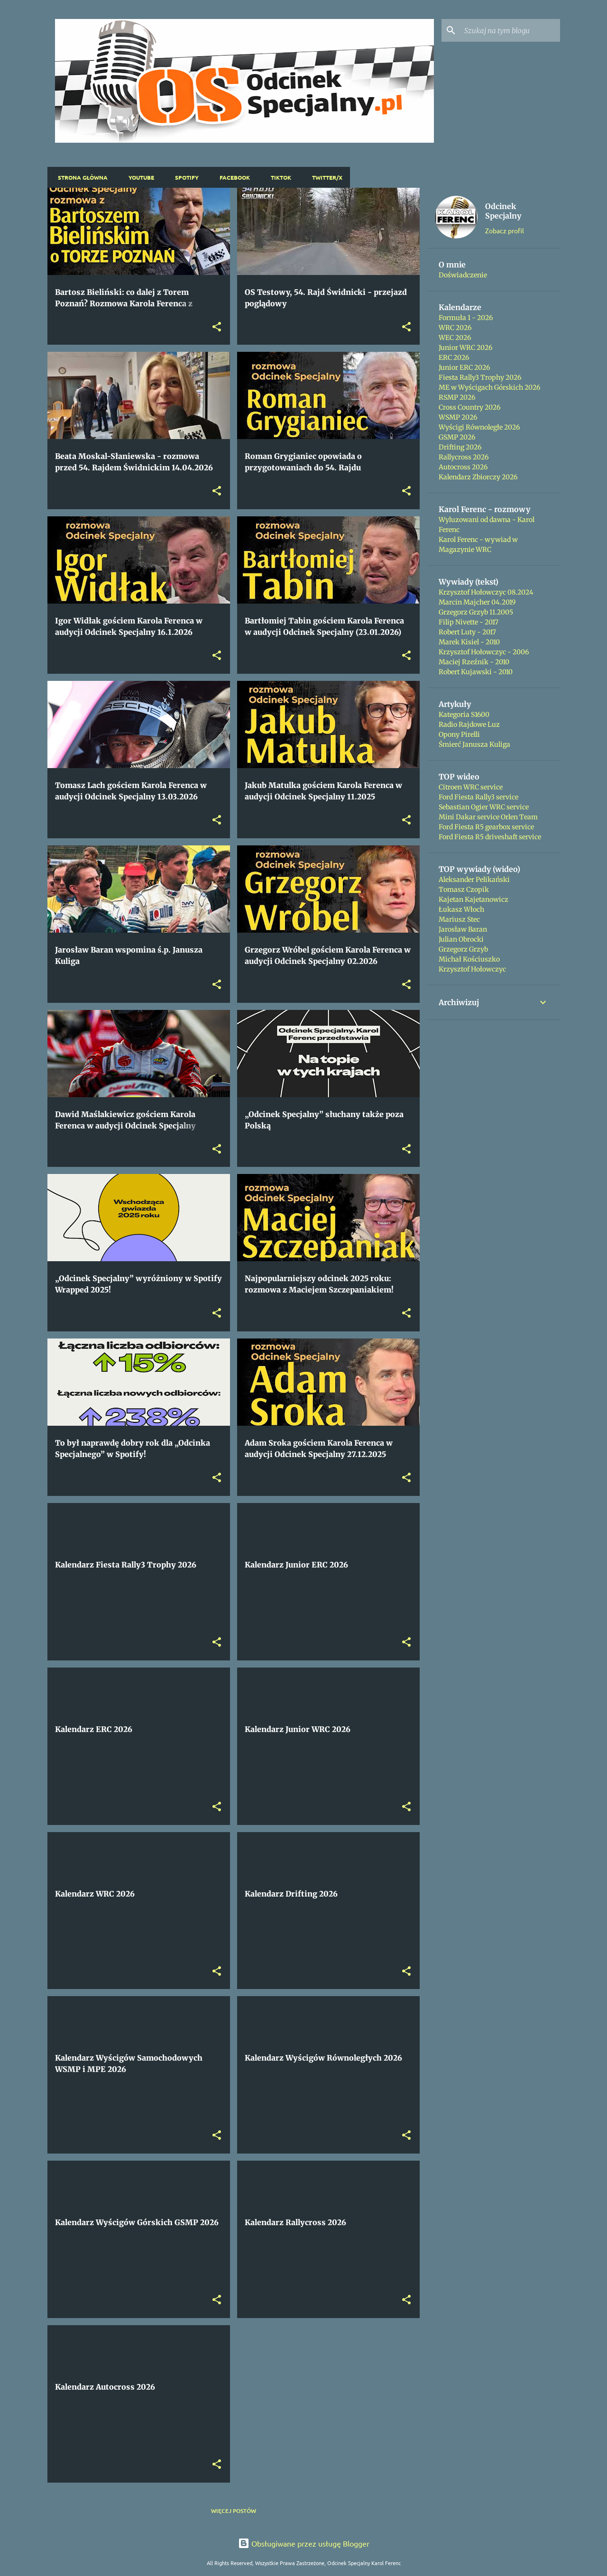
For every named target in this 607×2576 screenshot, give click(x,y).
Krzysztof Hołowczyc (472, 969)
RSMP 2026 (457, 397)
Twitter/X (324, 177)
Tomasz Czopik (464, 889)
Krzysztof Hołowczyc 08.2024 (486, 592)
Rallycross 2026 (463, 457)
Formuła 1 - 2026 (466, 317)
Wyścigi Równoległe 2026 (479, 427)
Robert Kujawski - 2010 (476, 672)
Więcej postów (233, 2511)
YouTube (138, 177)
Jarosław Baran (463, 929)
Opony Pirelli (459, 734)
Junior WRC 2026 (465, 347)
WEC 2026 (455, 337)
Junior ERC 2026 (464, 367)
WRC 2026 (455, 327)
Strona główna (80, 177)
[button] (216, 327)
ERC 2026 (454, 357)
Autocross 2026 (463, 467)
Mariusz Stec (459, 919)
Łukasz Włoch (461, 909)
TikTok (278, 177)
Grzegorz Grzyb (463, 949)
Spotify (184, 177)
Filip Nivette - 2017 (468, 622)
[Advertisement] (494, 1173)
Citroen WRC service (471, 787)
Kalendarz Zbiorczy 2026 (478, 477)
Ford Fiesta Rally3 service (478, 797)
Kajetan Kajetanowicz (473, 899)
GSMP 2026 (457, 437)
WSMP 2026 (458, 417)
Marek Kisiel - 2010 (469, 642)
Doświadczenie (463, 275)
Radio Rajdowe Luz (469, 724)
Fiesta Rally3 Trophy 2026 (480, 377)
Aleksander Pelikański (474, 879)
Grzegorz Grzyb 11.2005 (476, 612)
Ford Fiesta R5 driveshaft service (490, 837)
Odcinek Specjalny (503, 211)
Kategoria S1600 (464, 714)
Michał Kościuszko (469, 959)
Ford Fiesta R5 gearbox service (486, 827)
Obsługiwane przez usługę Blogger (303, 2543)
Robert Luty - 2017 (467, 632)
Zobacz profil (504, 230)
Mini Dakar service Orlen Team (488, 817)
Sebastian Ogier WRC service (484, 807)
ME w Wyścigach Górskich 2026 (489, 387)
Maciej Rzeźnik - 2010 (474, 662)
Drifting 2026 (460, 447)
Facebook (232, 177)
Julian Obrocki (461, 939)
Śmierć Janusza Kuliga (474, 744)
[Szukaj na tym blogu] (510, 30)
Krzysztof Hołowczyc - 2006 (484, 652)
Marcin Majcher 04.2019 (477, 602)
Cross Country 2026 (469, 407)
